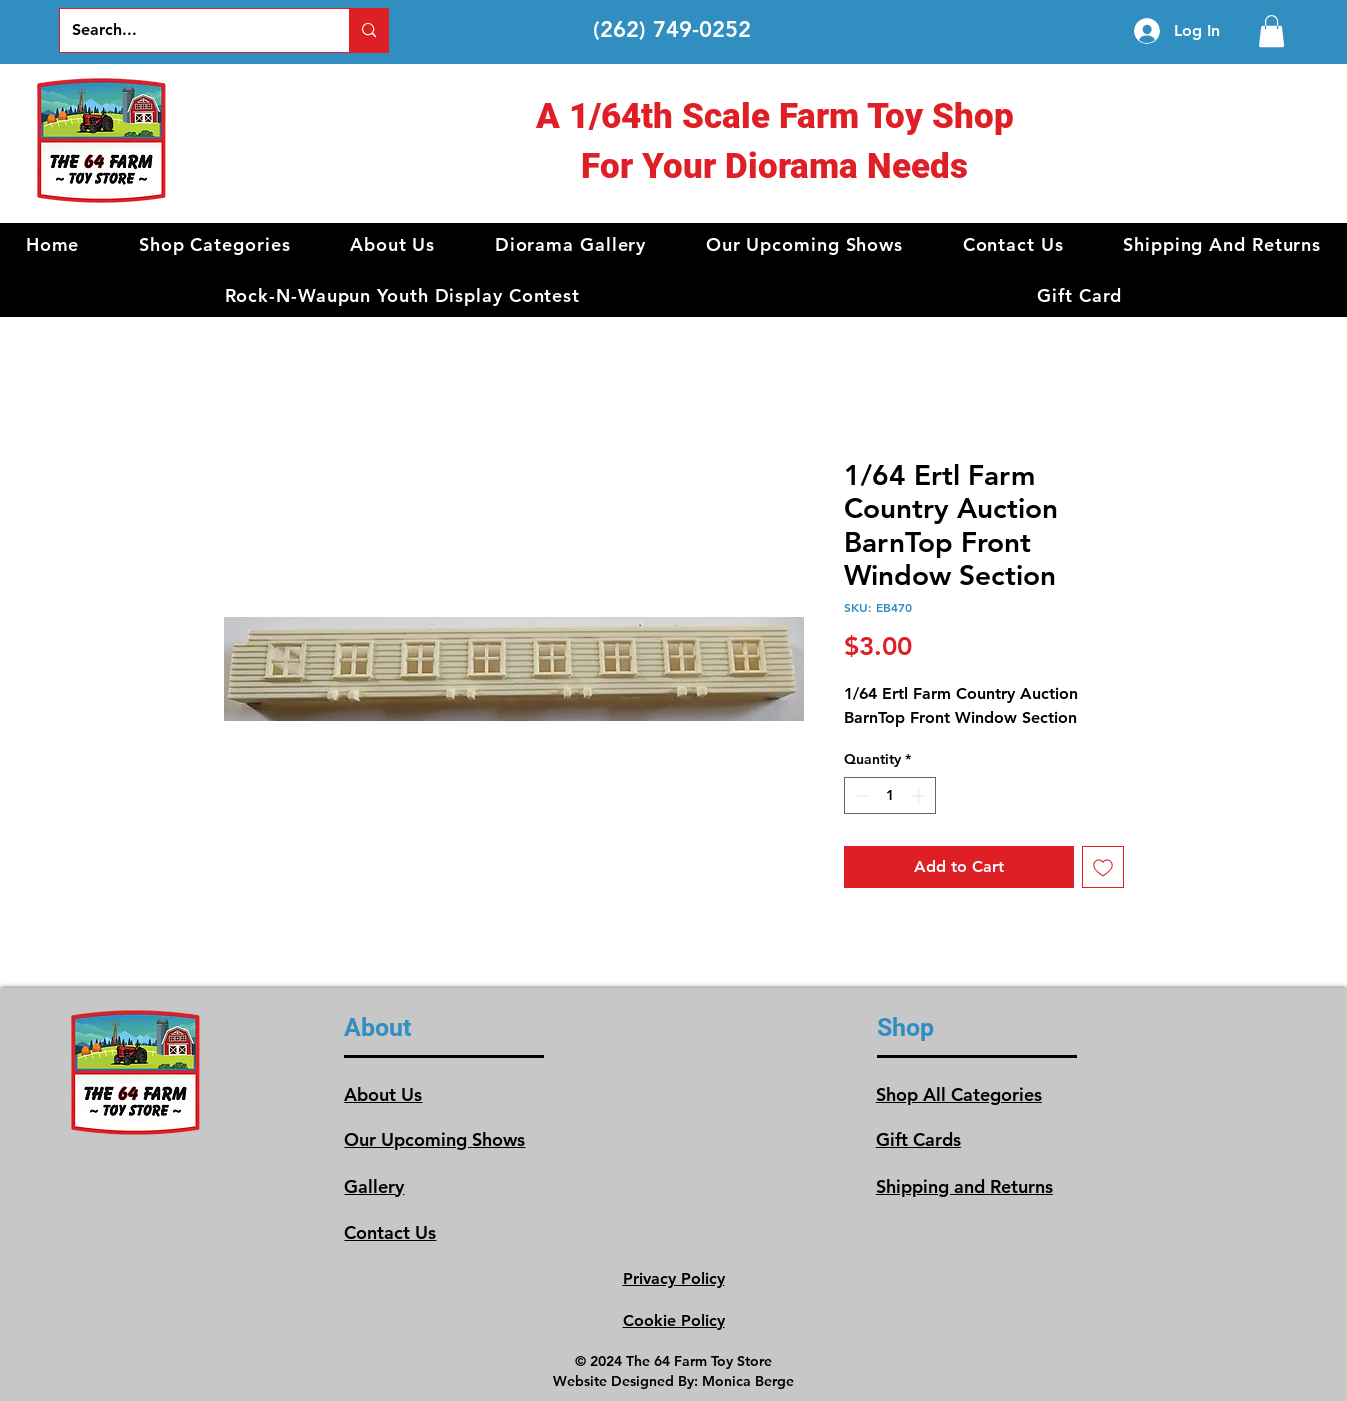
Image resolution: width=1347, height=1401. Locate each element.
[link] (1271, 31)
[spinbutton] (890, 795)
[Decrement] (859, 795)
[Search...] (189, 30)
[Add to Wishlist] (1103, 867)
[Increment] (920, 795)
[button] (214, 244)
